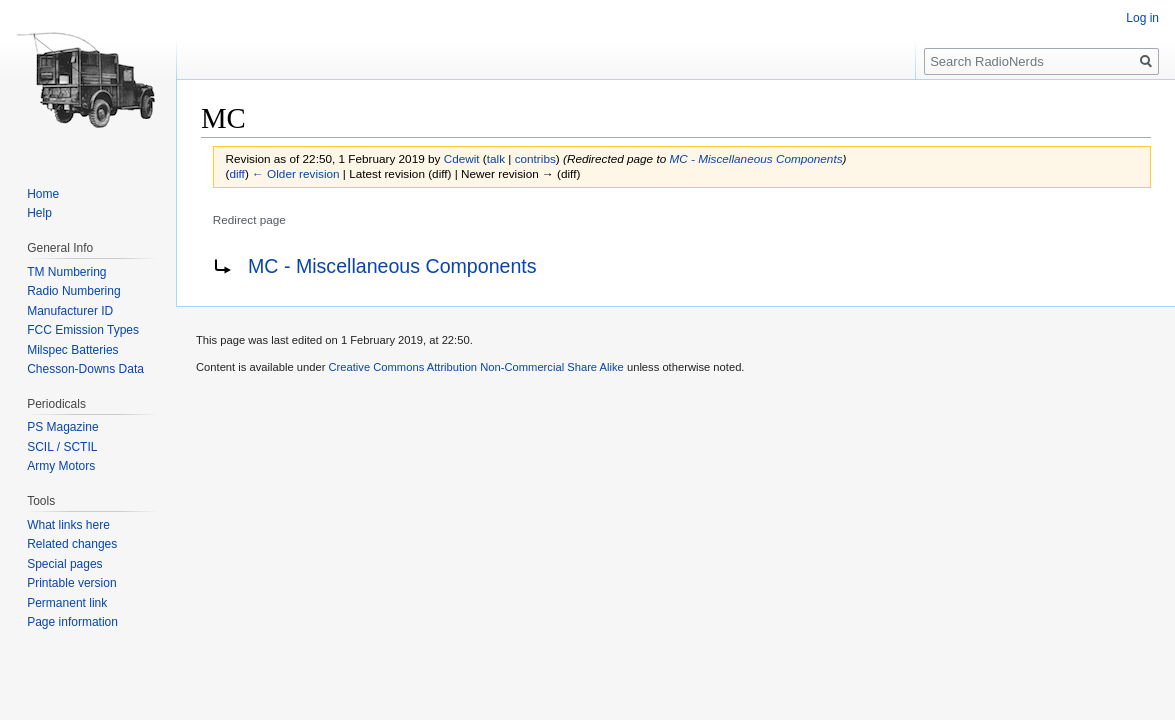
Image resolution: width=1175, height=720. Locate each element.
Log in (1142, 18)
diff (236, 173)
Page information (72, 622)
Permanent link (67, 603)
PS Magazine (62, 427)
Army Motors (61, 466)
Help (39, 213)
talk (496, 158)
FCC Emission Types (83, 330)
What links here (68, 525)
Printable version (71, 583)
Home (43, 194)
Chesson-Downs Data (85, 369)
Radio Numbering (73, 291)
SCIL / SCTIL (62, 447)
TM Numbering (66, 272)
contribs (535, 158)
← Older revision (296, 173)
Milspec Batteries (72, 350)
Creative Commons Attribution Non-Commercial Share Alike (475, 367)
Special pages (64, 564)
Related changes (72, 544)
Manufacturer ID (70, 311)
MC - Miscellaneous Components (755, 158)
